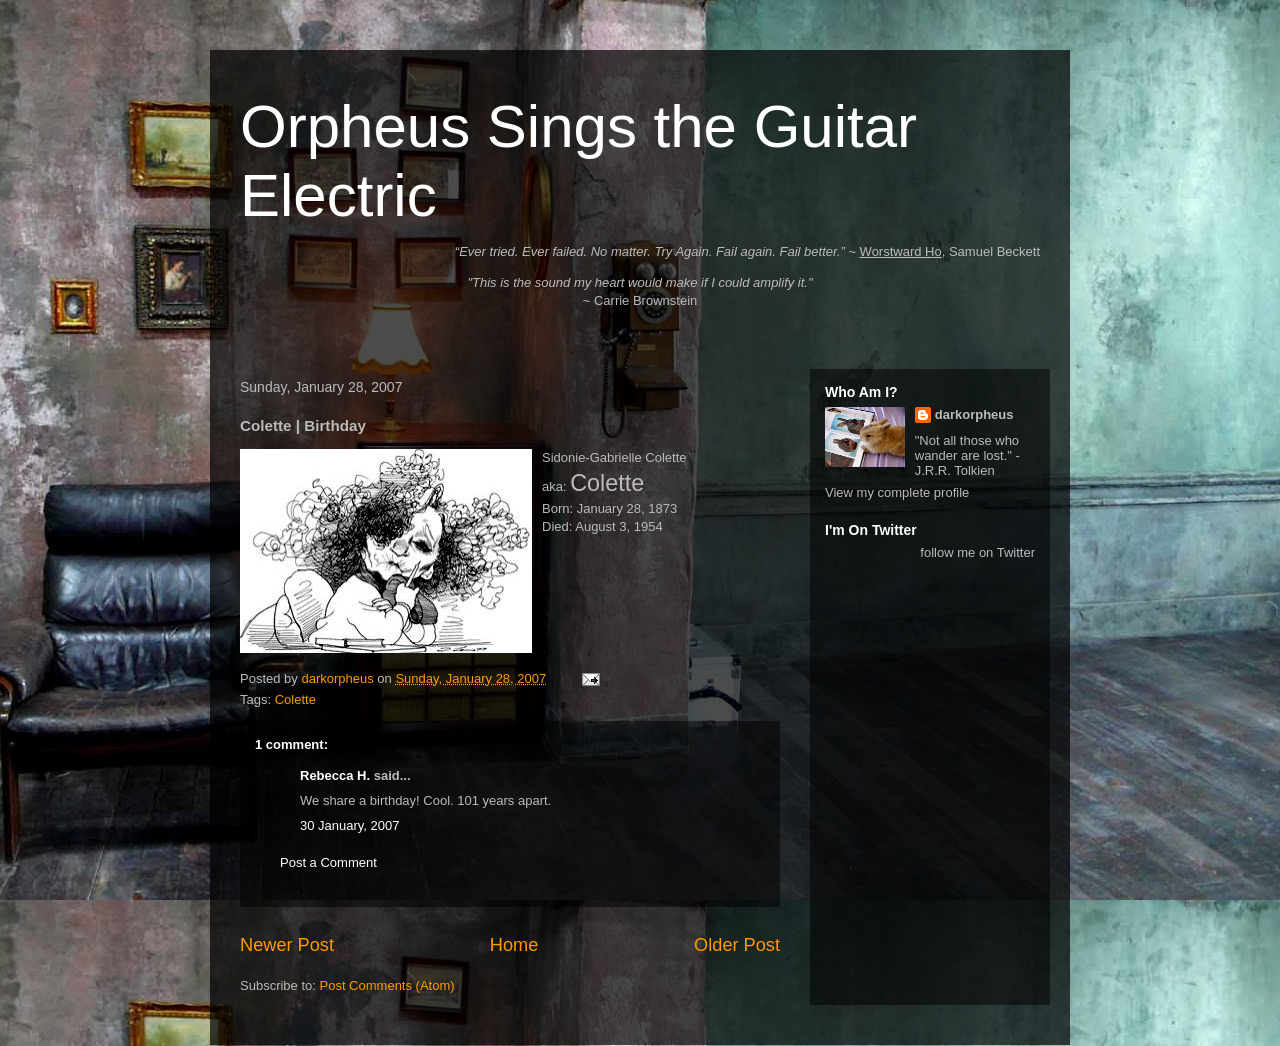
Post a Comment (328, 862)
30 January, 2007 (350, 825)
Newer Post (287, 945)
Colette (295, 699)
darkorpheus (974, 414)
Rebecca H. (335, 775)
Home (514, 945)
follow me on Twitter (977, 552)
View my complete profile (897, 492)
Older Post (737, 945)
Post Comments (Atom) (387, 985)
